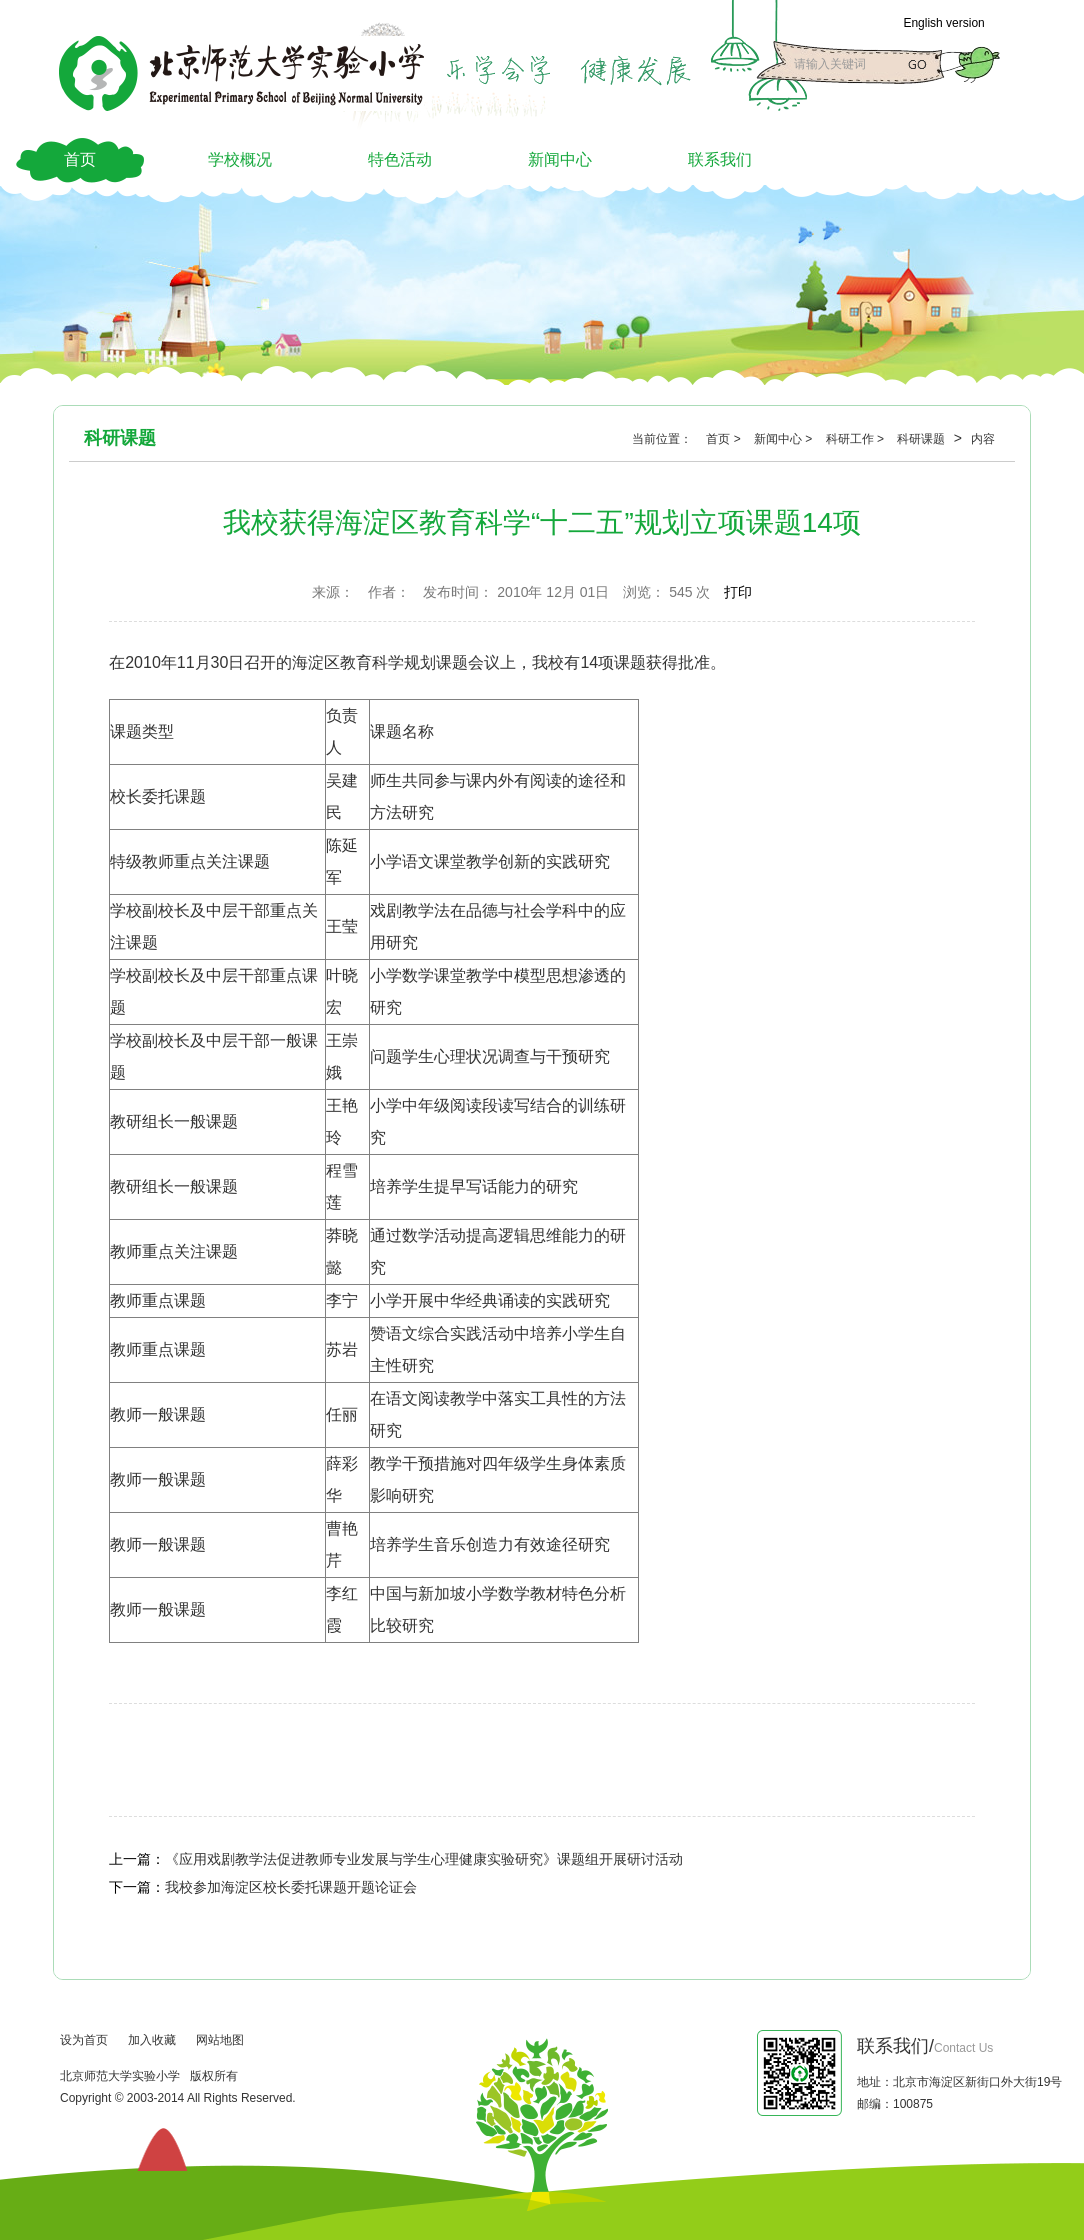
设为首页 (84, 2040)
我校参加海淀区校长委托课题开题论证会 (291, 1887)
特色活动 (400, 159)
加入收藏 (152, 2040)
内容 (983, 439)
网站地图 (220, 2040)
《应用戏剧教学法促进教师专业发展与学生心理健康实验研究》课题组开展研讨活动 (424, 1859)
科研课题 (922, 439)
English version (943, 23)
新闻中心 (560, 159)
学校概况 (240, 159)
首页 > (725, 439)
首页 (80, 159)
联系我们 (720, 159)
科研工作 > (857, 439)
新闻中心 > (785, 439)
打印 (738, 592)
